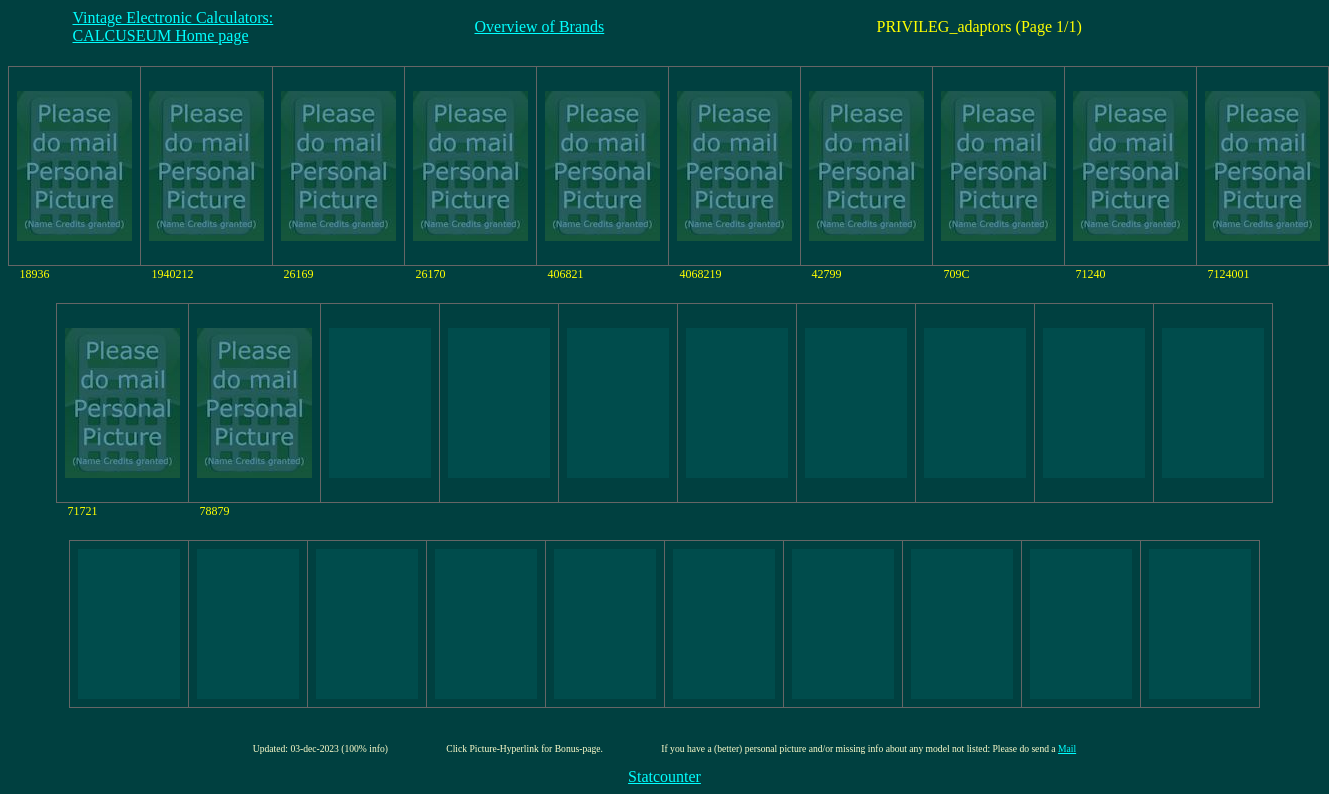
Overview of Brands (540, 26)
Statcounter (664, 776)
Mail (1067, 748)
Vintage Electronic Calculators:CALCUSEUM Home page (173, 26)
